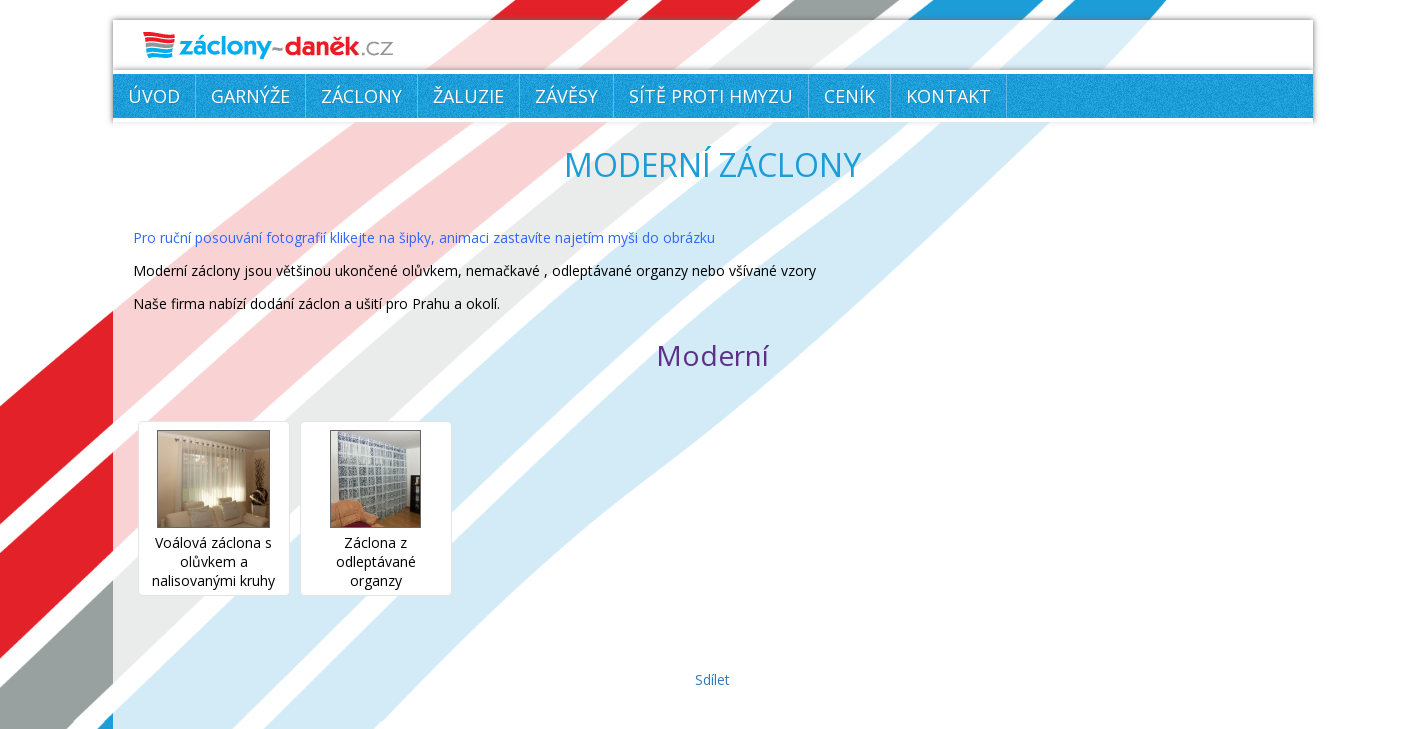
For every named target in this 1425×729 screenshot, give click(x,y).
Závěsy (566, 96)
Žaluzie (468, 96)
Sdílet (712, 679)
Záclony (361, 96)
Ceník (849, 96)
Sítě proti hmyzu (711, 96)
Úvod (154, 96)
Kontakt (948, 96)
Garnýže (250, 96)
